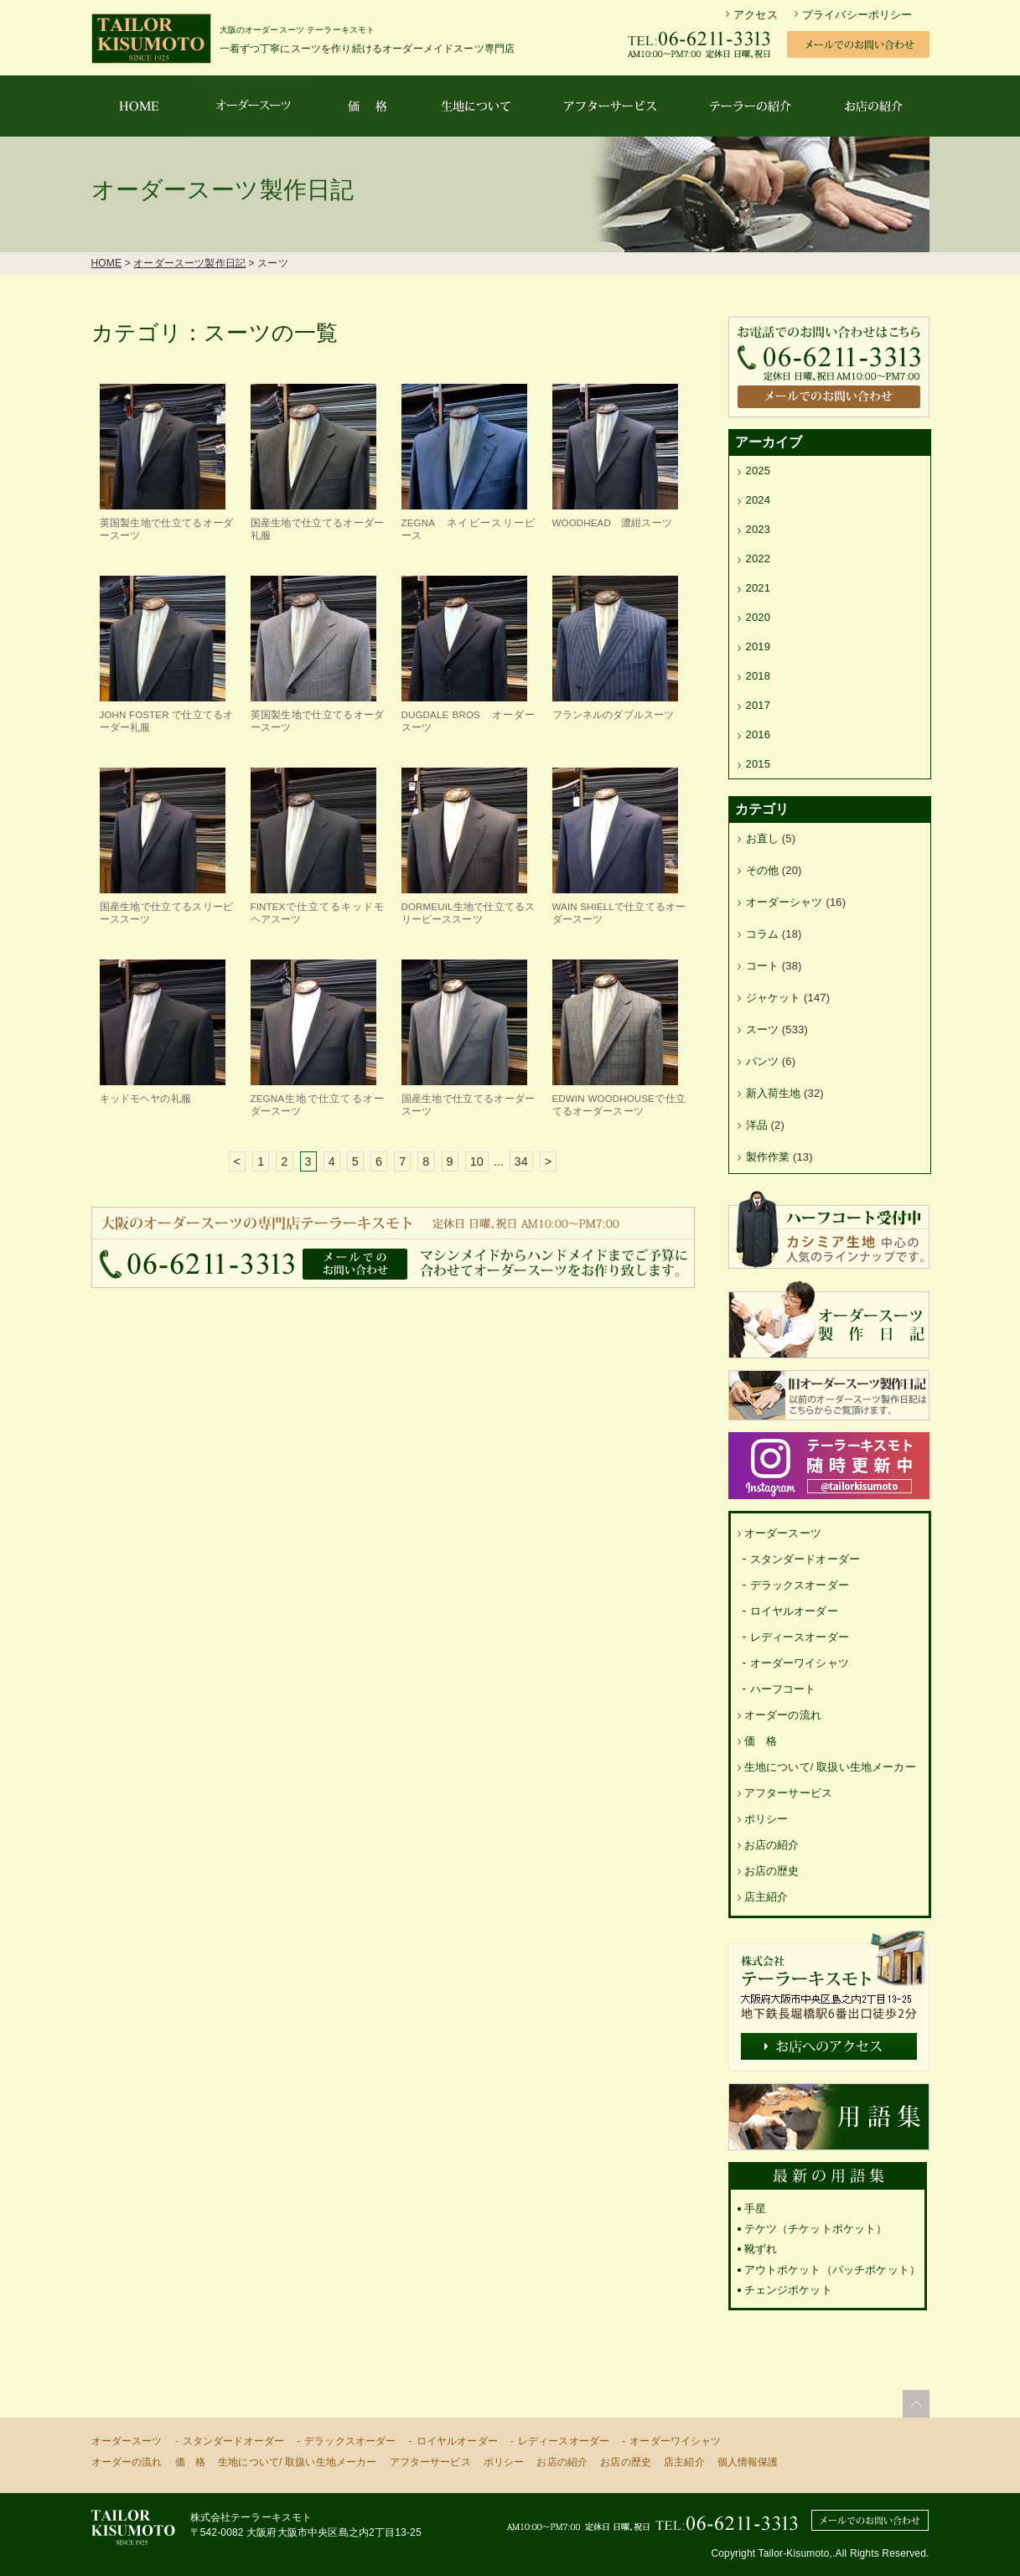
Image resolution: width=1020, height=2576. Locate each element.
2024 (758, 500)
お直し (762, 838)
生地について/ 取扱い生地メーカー (830, 1767)
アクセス (755, 14)
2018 (758, 676)
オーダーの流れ (782, 1715)
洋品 (757, 1125)
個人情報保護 (748, 2462)
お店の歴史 (772, 1871)
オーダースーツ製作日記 (189, 263)
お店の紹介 (772, 1845)
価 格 (760, 1741)
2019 (758, 646)
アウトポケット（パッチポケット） (832, 2269)
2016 (758, 734)
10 (477, 1161)
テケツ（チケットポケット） (816, 2228)
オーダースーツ (782, 1533)
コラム (762, 934)
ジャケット (773, 997)
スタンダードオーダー (805, 1559)
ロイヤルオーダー (794, 1611)
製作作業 (768, 1157)
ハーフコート (783, 1689)
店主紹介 (766, 1897)
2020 (758, 617)
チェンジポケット (788, 2290)
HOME (106, 263)
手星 (755, 2208)
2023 (758, 529)
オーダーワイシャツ (799, 1663)
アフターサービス (788, 1793)
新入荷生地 (773, 1093)
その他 (762, 870)
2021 (758, 588)
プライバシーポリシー (857, 14)
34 (521, 1161)
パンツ (762, 1061)
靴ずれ (760, 2248)
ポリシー (766, 1819)
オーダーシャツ (784, 902)
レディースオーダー (799, 1637)
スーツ (762, 1029)
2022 (758, 558)
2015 (758, 764)
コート (762, 966)
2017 (758, 705)
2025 (758, 470)
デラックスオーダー (799, 1585)
